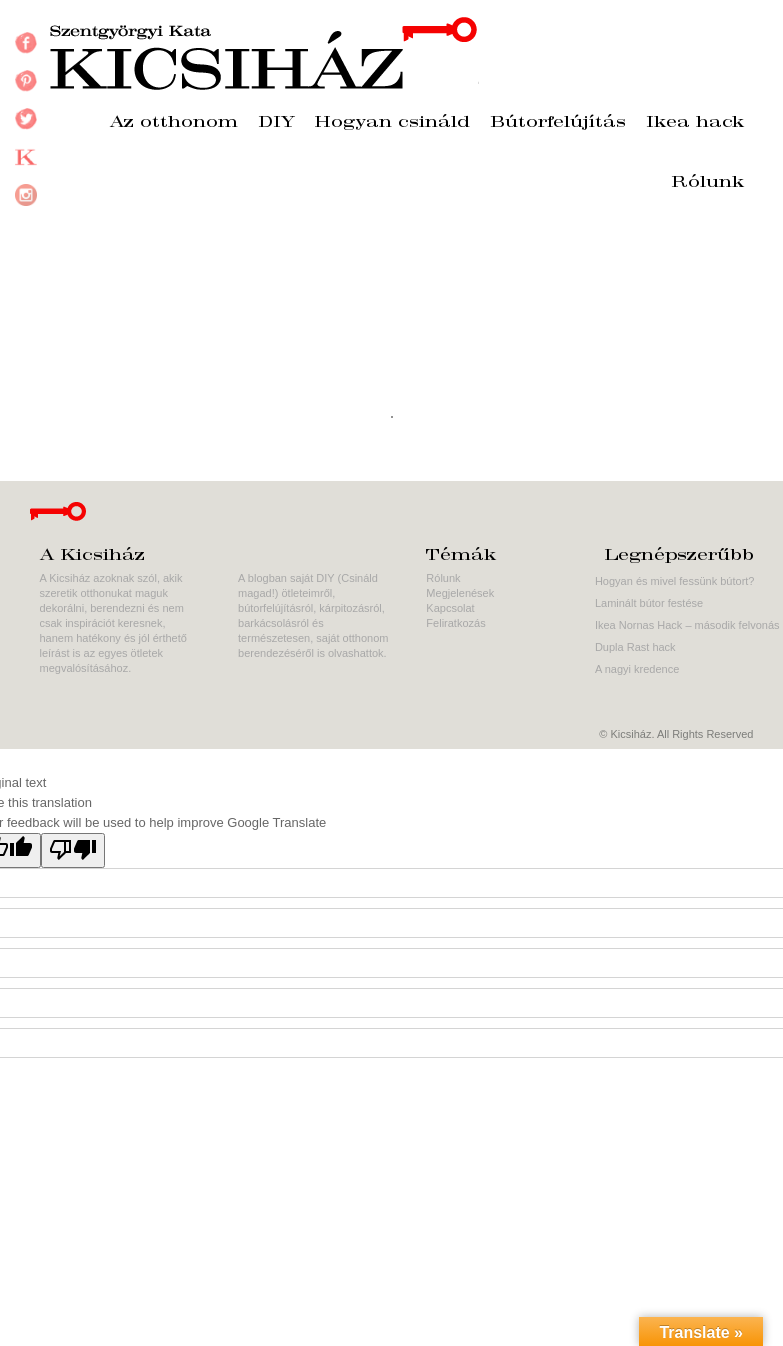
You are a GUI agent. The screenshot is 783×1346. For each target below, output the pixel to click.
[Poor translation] (73, 850)
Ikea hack (695, 123)
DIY (276, 123)
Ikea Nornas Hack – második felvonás (687, 625)
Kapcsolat (450, 608)
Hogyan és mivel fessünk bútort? (675, 581)
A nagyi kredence (637, 669)
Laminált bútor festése (649, 603)
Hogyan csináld (392, 123)
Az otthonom (174, 123)
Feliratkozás (455, 623)
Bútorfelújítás (558, 123)
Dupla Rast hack (635, 647)
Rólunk (707, 183)
